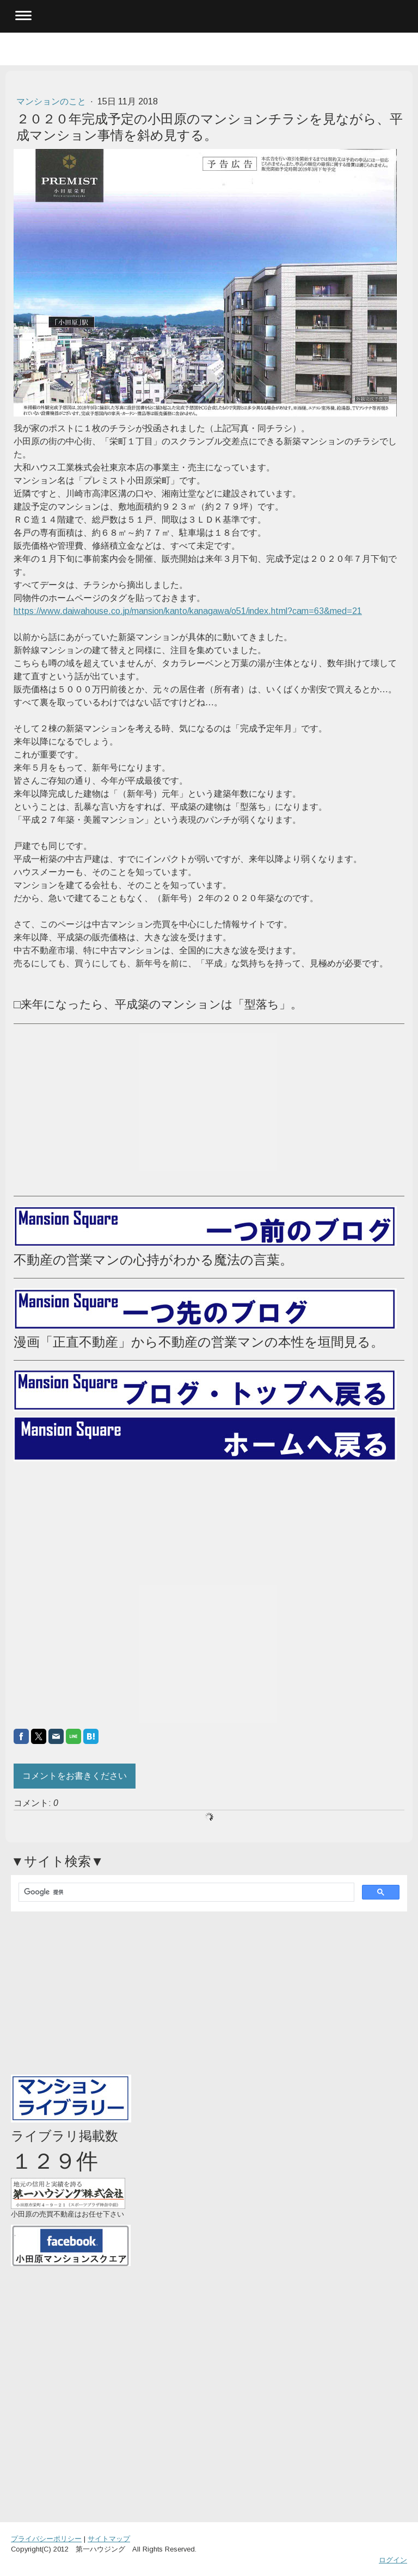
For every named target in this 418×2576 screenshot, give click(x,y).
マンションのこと (52, 101)
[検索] (185, 1892)
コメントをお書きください (74, 1775)
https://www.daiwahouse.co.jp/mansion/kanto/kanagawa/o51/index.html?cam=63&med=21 (188, 611)
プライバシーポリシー (46, 2539)
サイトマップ (109, 2539)
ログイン (393, 2560)
